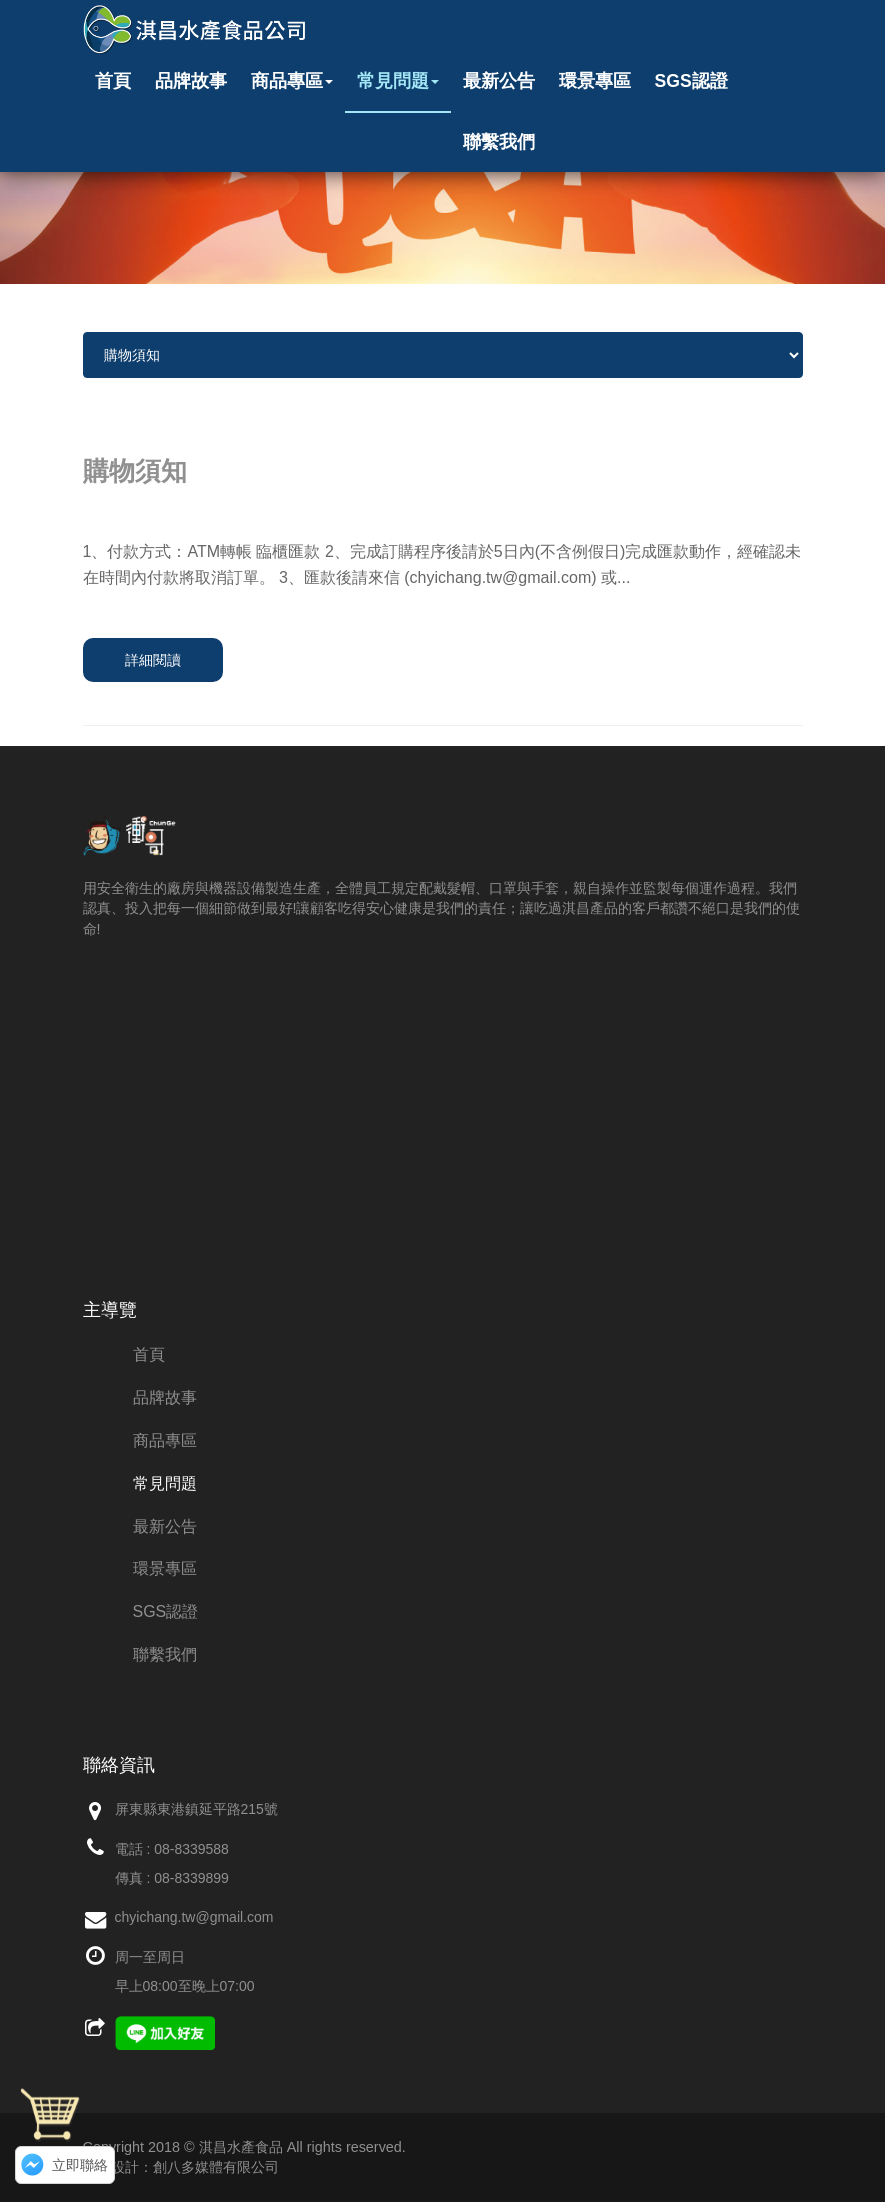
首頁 (113, 81)
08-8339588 (191, 1849)
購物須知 (135, 471)
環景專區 (595, 81)
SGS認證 (691, 81)
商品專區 (292, 81)
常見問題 (398, 81)
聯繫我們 (499, 142)
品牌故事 (191, 81)
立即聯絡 (80, 2165)
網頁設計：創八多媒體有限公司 (181, 2167)
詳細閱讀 (153, 660)
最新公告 (499, 81)
